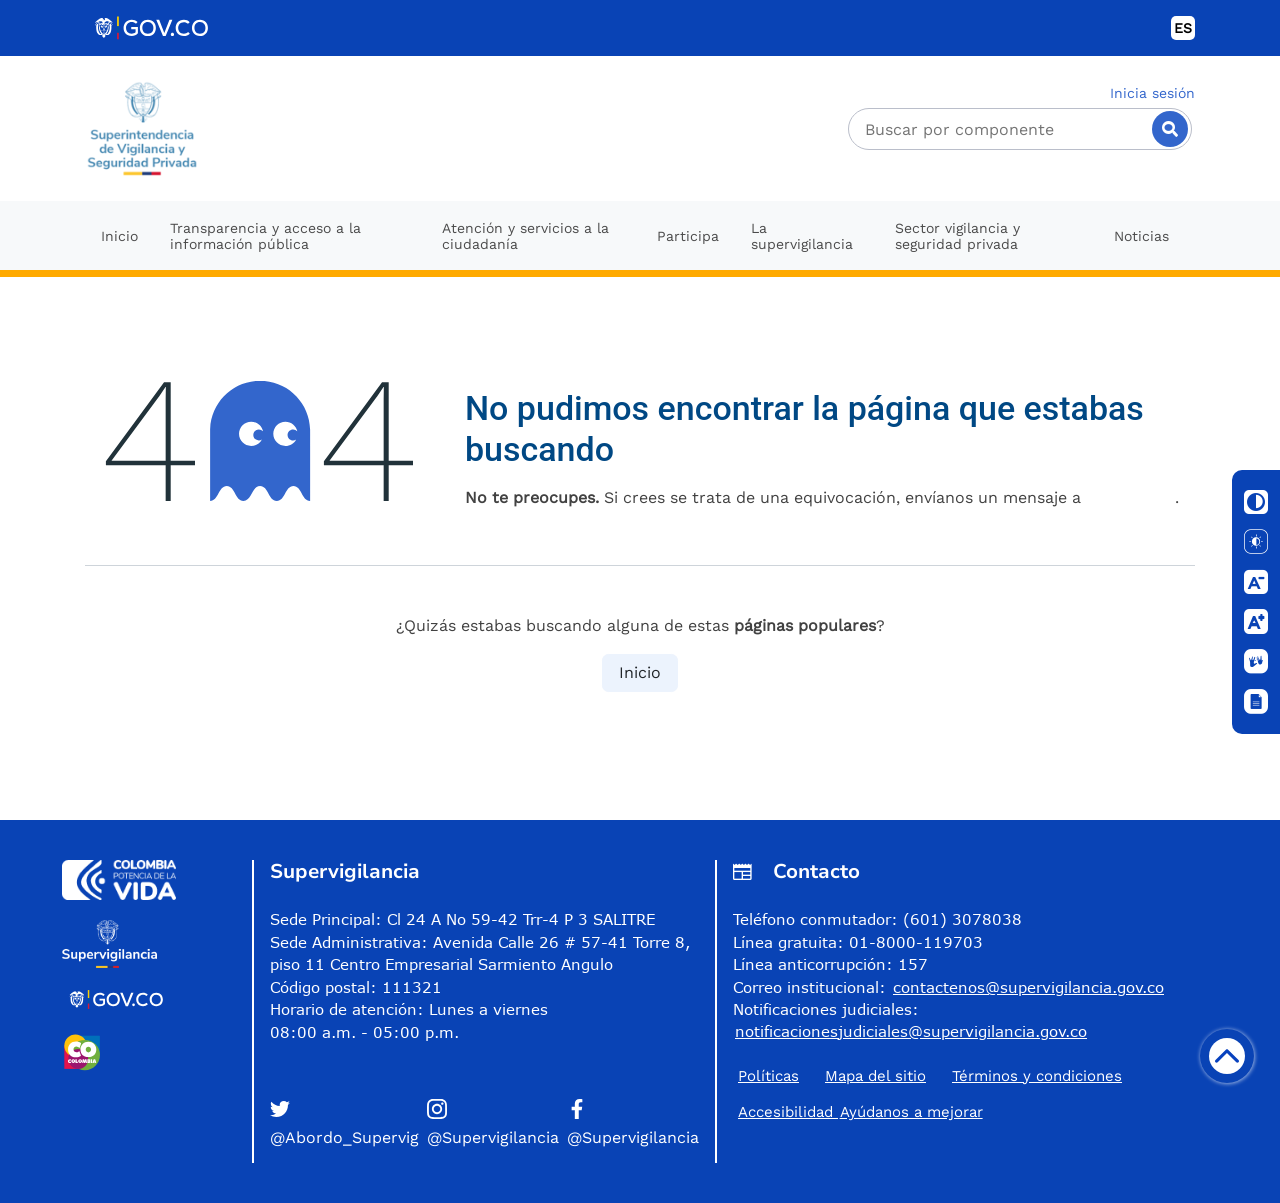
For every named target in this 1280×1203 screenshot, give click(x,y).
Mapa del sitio (875, 1076)
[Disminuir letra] (1256, 582)
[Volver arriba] (1227, 1056)
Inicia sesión (1152, 93)
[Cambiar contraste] (1256, 502)
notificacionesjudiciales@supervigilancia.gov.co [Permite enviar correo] (911, 1031)
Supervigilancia (345, 871)
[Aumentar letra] (1256, 622)
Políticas (768, 1076)
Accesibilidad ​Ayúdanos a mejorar (860, 1112)
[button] (344, 1124)
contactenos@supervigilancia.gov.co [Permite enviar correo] (1028, 987)
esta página (1130, 497)
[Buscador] (1020, 129)
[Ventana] (1256, 702)
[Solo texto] (1256, 542)
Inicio (640, 672)
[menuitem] (119, 235)
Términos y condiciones (1037, 1076)
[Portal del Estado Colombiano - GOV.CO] (153, 28)
